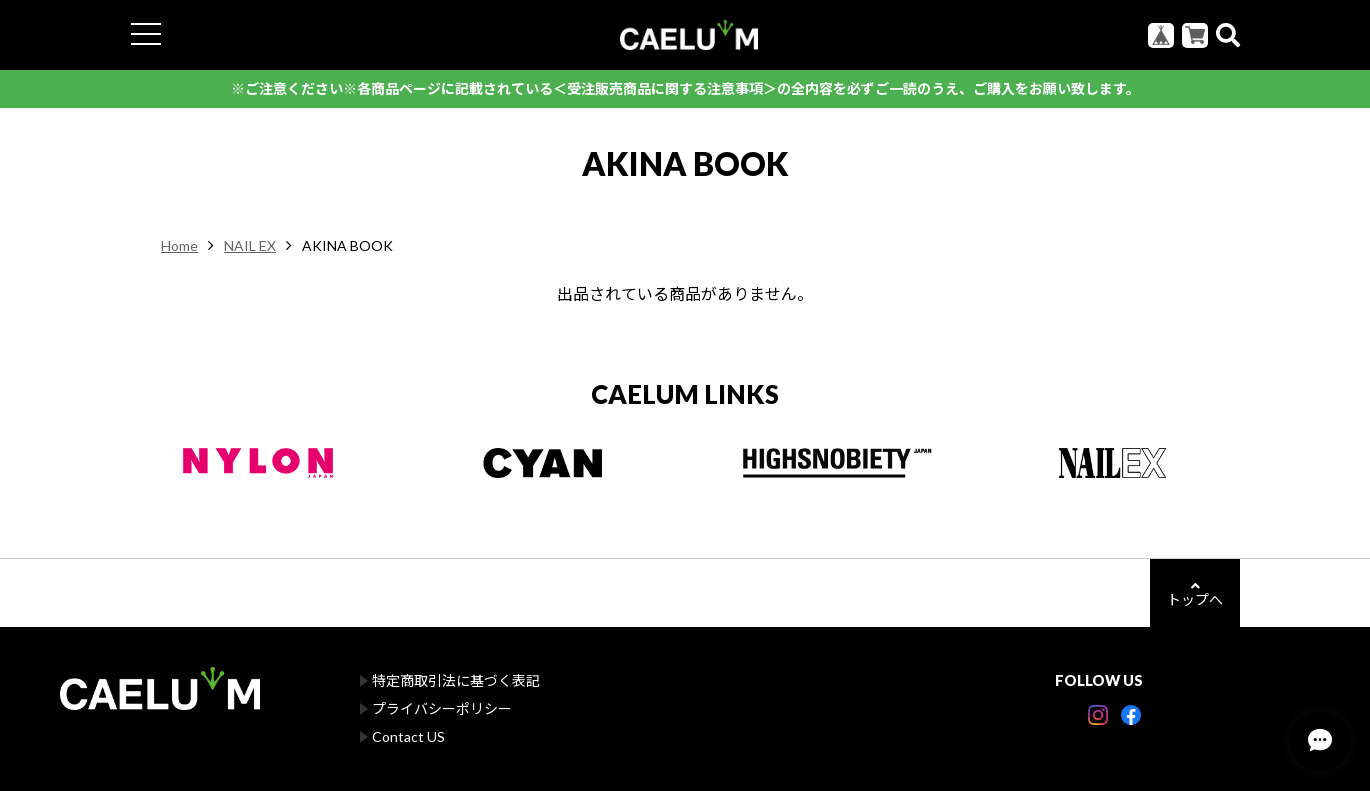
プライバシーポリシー (442, 708)
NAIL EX (250, 245)
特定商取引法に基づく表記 (456, 680)
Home (179, 245)
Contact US (408, 736)
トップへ (1195, 593)
